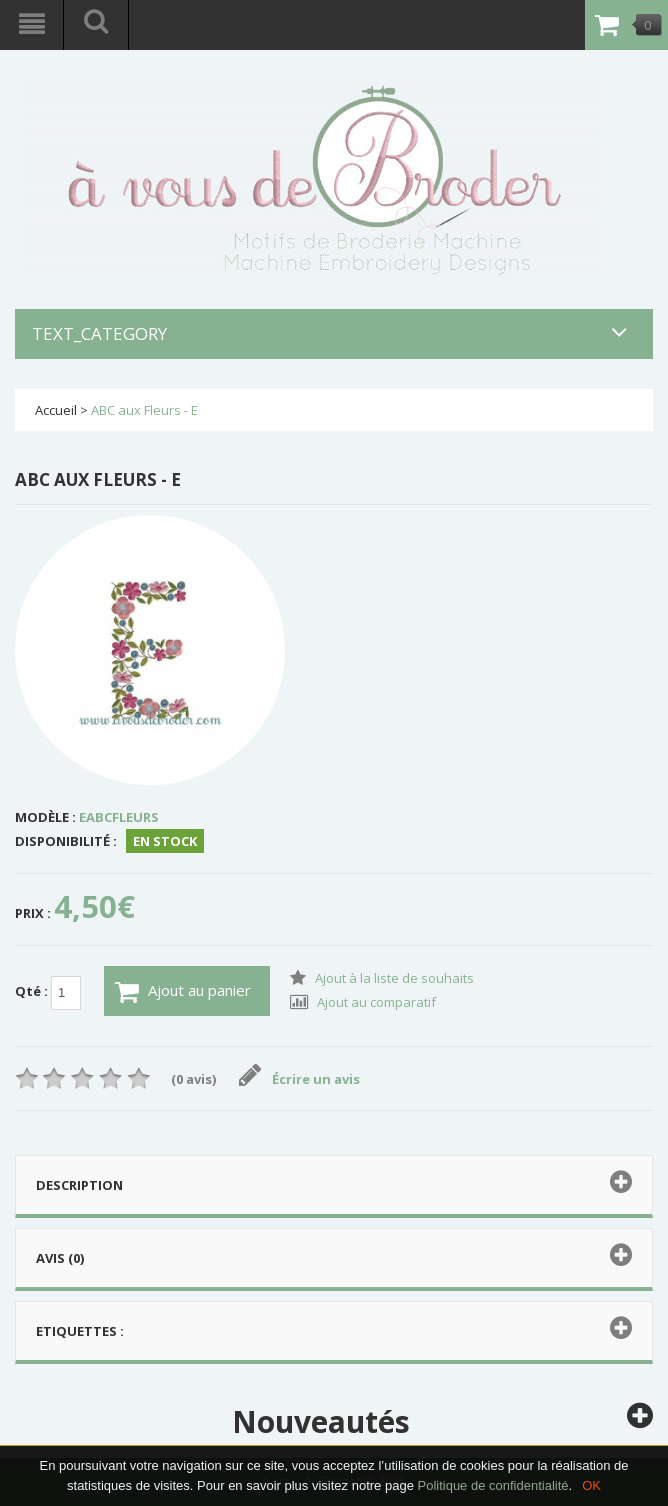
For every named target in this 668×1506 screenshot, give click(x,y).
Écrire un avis (299, 1079)
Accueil (56, 410)
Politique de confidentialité (492, 1485)
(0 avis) (193, 1079)
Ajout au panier (183, 992)
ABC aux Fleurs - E (144, 410)
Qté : (48, 993)
